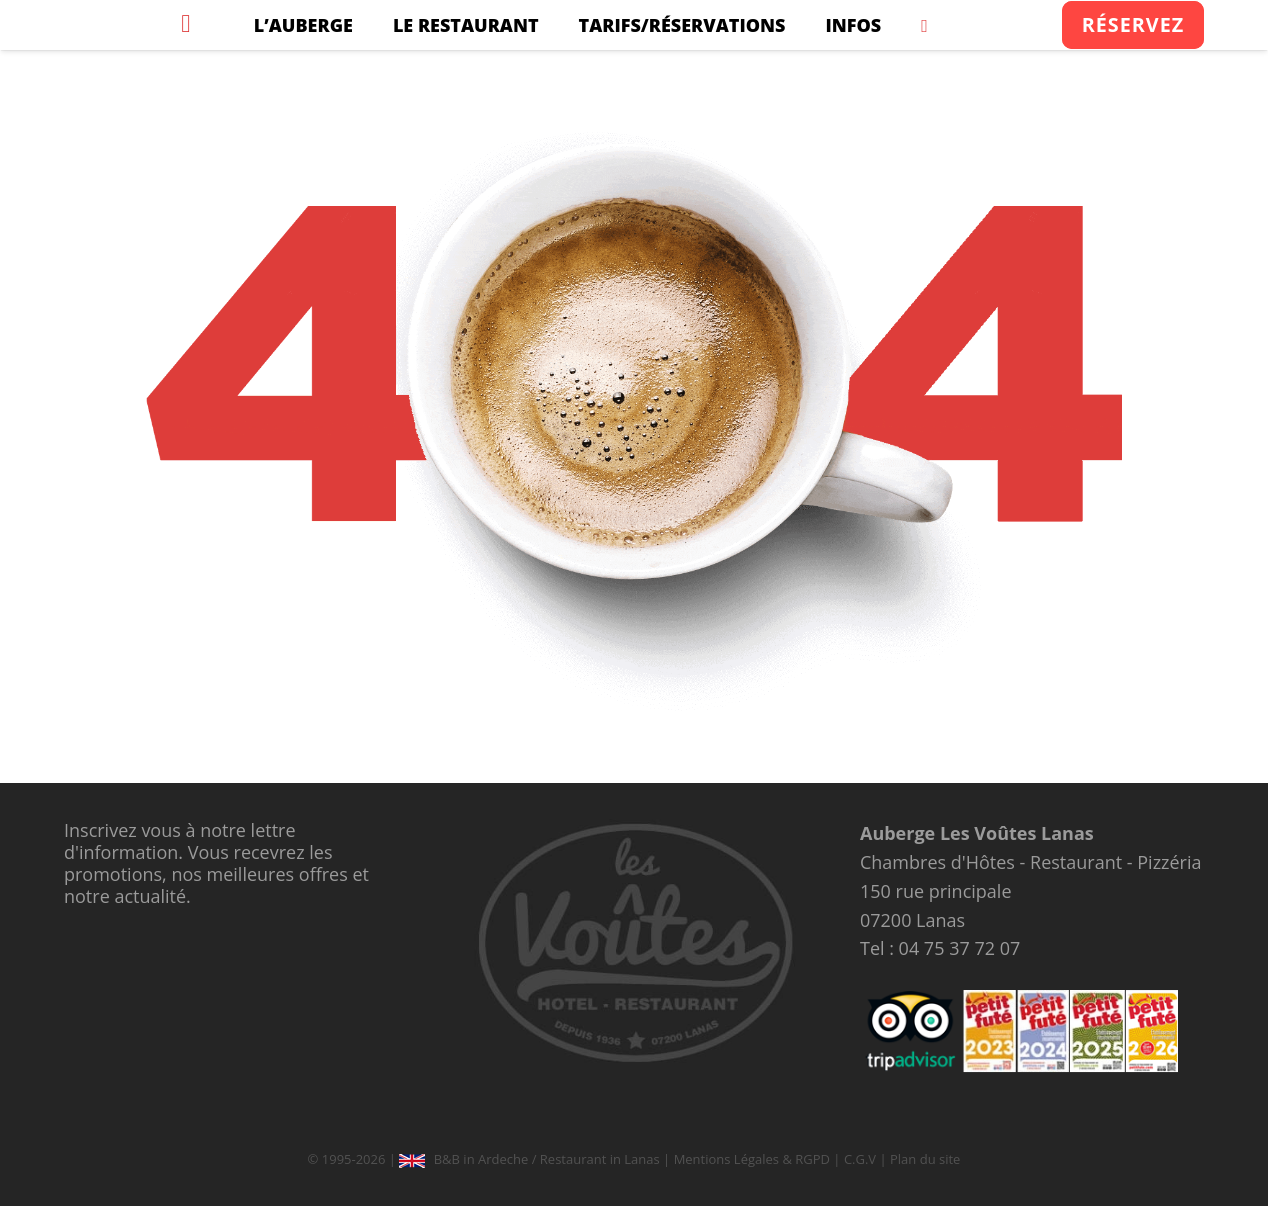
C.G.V (860, 1159)
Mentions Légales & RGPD (752, 1159)
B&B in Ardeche (481, 1159)
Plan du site (925, 1159)
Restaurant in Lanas (600, 1159)
